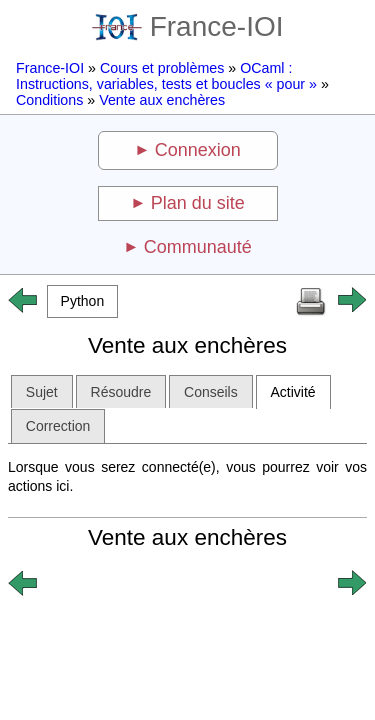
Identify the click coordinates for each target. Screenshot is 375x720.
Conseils (211, 392)
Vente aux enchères (162, 100)
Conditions (49, 100)
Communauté (198, 247)
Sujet (42, 392)
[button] (82, 301)
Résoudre (121, 392)
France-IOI (188, 26)
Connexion (198, 150)
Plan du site (198, 203)
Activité (293, 392)
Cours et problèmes (162, 68)
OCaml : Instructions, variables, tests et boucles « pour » (166, 76)
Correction (58, 426)
